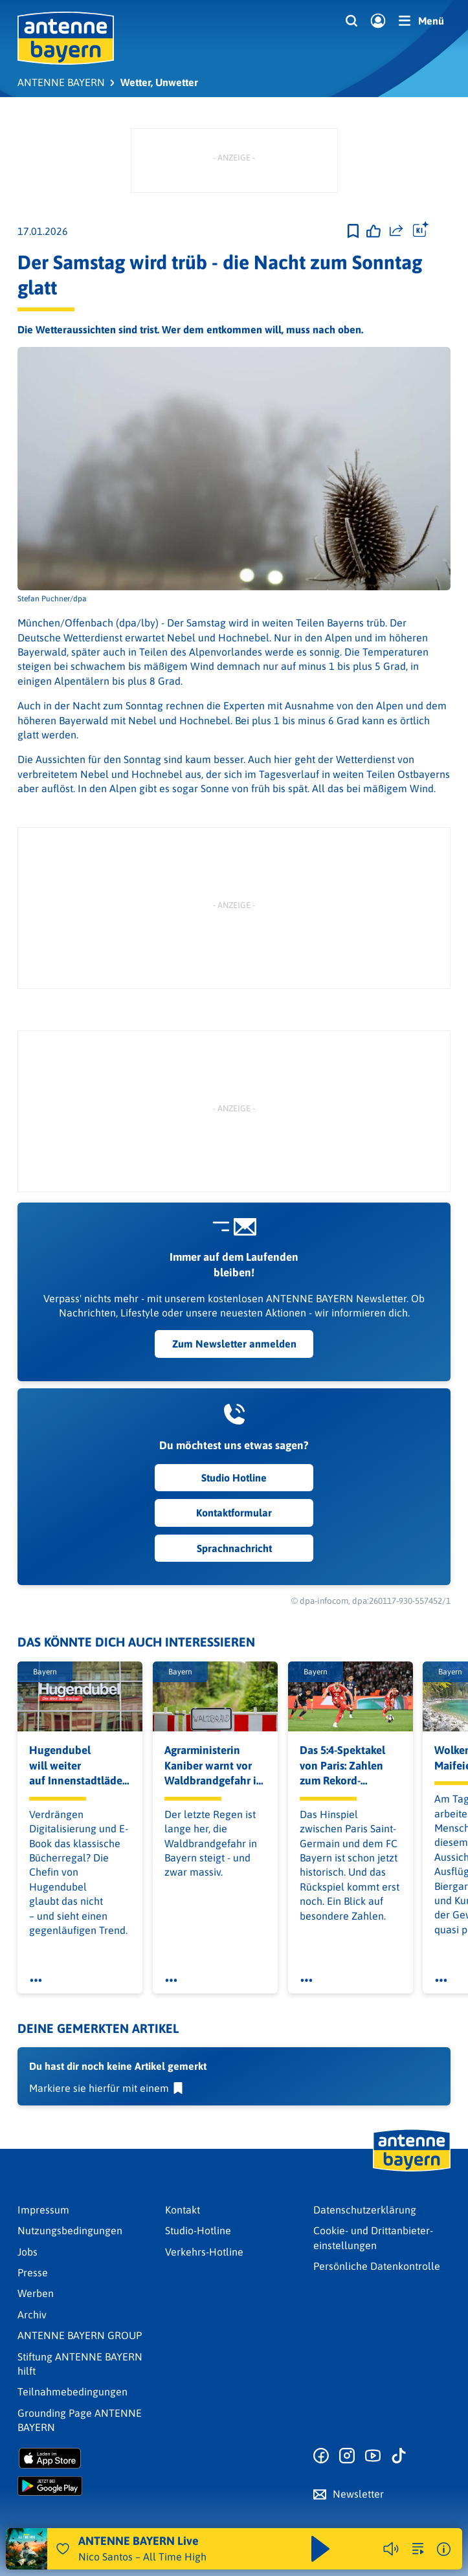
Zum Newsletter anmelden (234, 1343)
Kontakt (182, 2209)
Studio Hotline (234, 1477)
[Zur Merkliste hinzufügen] (353, 231)
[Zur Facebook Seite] (321, 2456)
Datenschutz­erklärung (364, 2209)
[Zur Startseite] (412, 2170)
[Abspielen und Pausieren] (320, 2548)
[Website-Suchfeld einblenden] (351, 21)
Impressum (43, 2209)
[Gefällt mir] (373, 231)
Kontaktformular (234, 1513)
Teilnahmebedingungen (72, 2391)
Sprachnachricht (234, 1548)
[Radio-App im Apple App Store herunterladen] (86, 2458)
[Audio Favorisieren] (62, 2549)
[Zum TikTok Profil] (399, 2456)
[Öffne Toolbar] (421, 231)
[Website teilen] (396, 231)
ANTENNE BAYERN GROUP (79, 2335)
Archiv (32, 2314)
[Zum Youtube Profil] (373, 2456)
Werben (35, 2293)
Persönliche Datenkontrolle (376, 2266)
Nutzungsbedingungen (69, 2230)
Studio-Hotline (198, 2230)
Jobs (27, 2252)
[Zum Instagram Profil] (347, 2456)
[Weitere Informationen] (443, 2549)
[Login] (378, 21)
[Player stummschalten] (391, 2548)
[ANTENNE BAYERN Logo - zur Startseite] (65, 38)
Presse (32, 2272)
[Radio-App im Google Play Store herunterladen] (86, 2486)
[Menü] (421, 21)
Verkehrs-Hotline (204, 2252)
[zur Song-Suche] (418, 2549)
